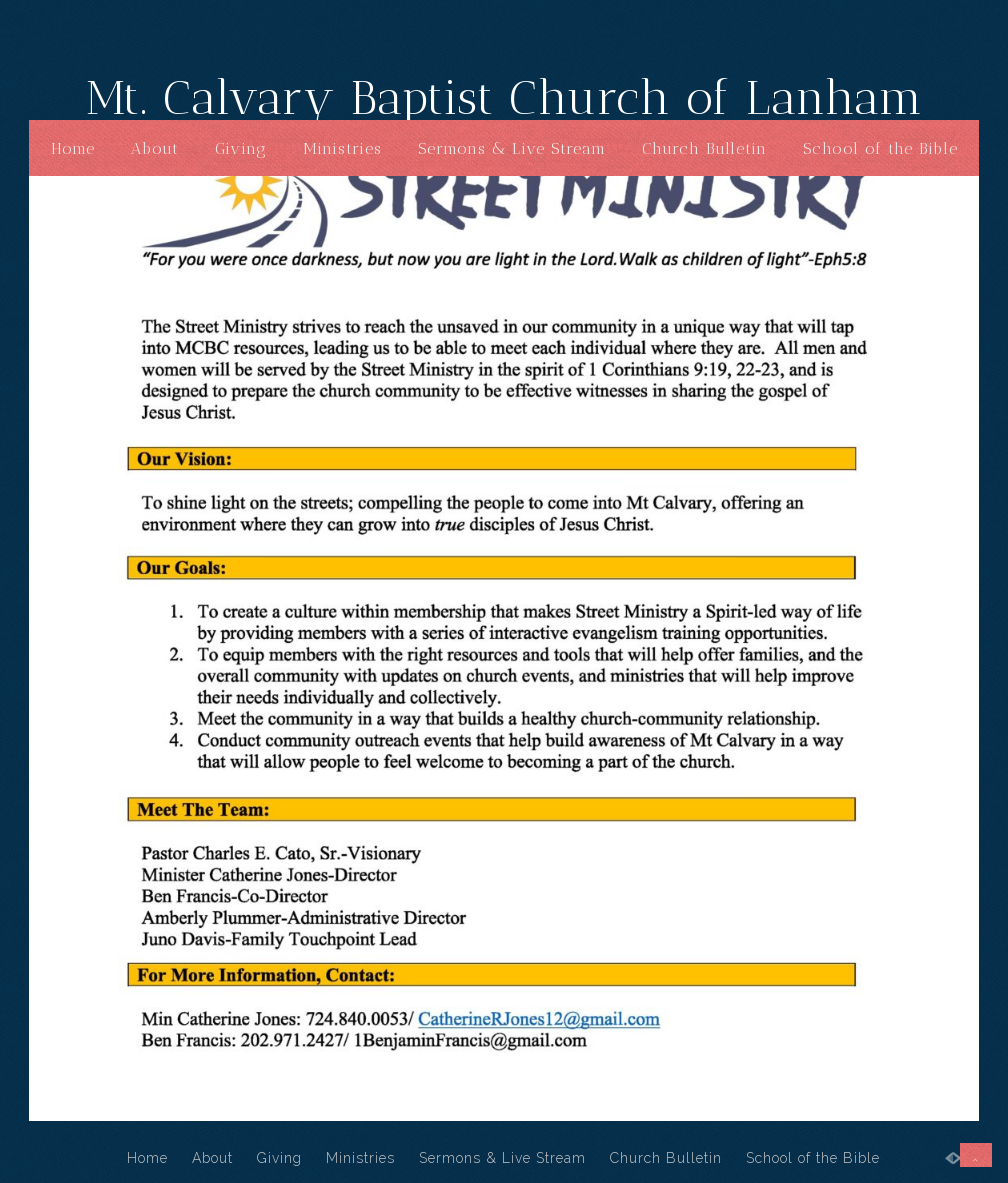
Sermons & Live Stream (512, 148)
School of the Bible (880, 148)
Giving (241, 148)
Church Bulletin (704, 148)
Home (73, 148)
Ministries (342, 148)
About (155, 148)
